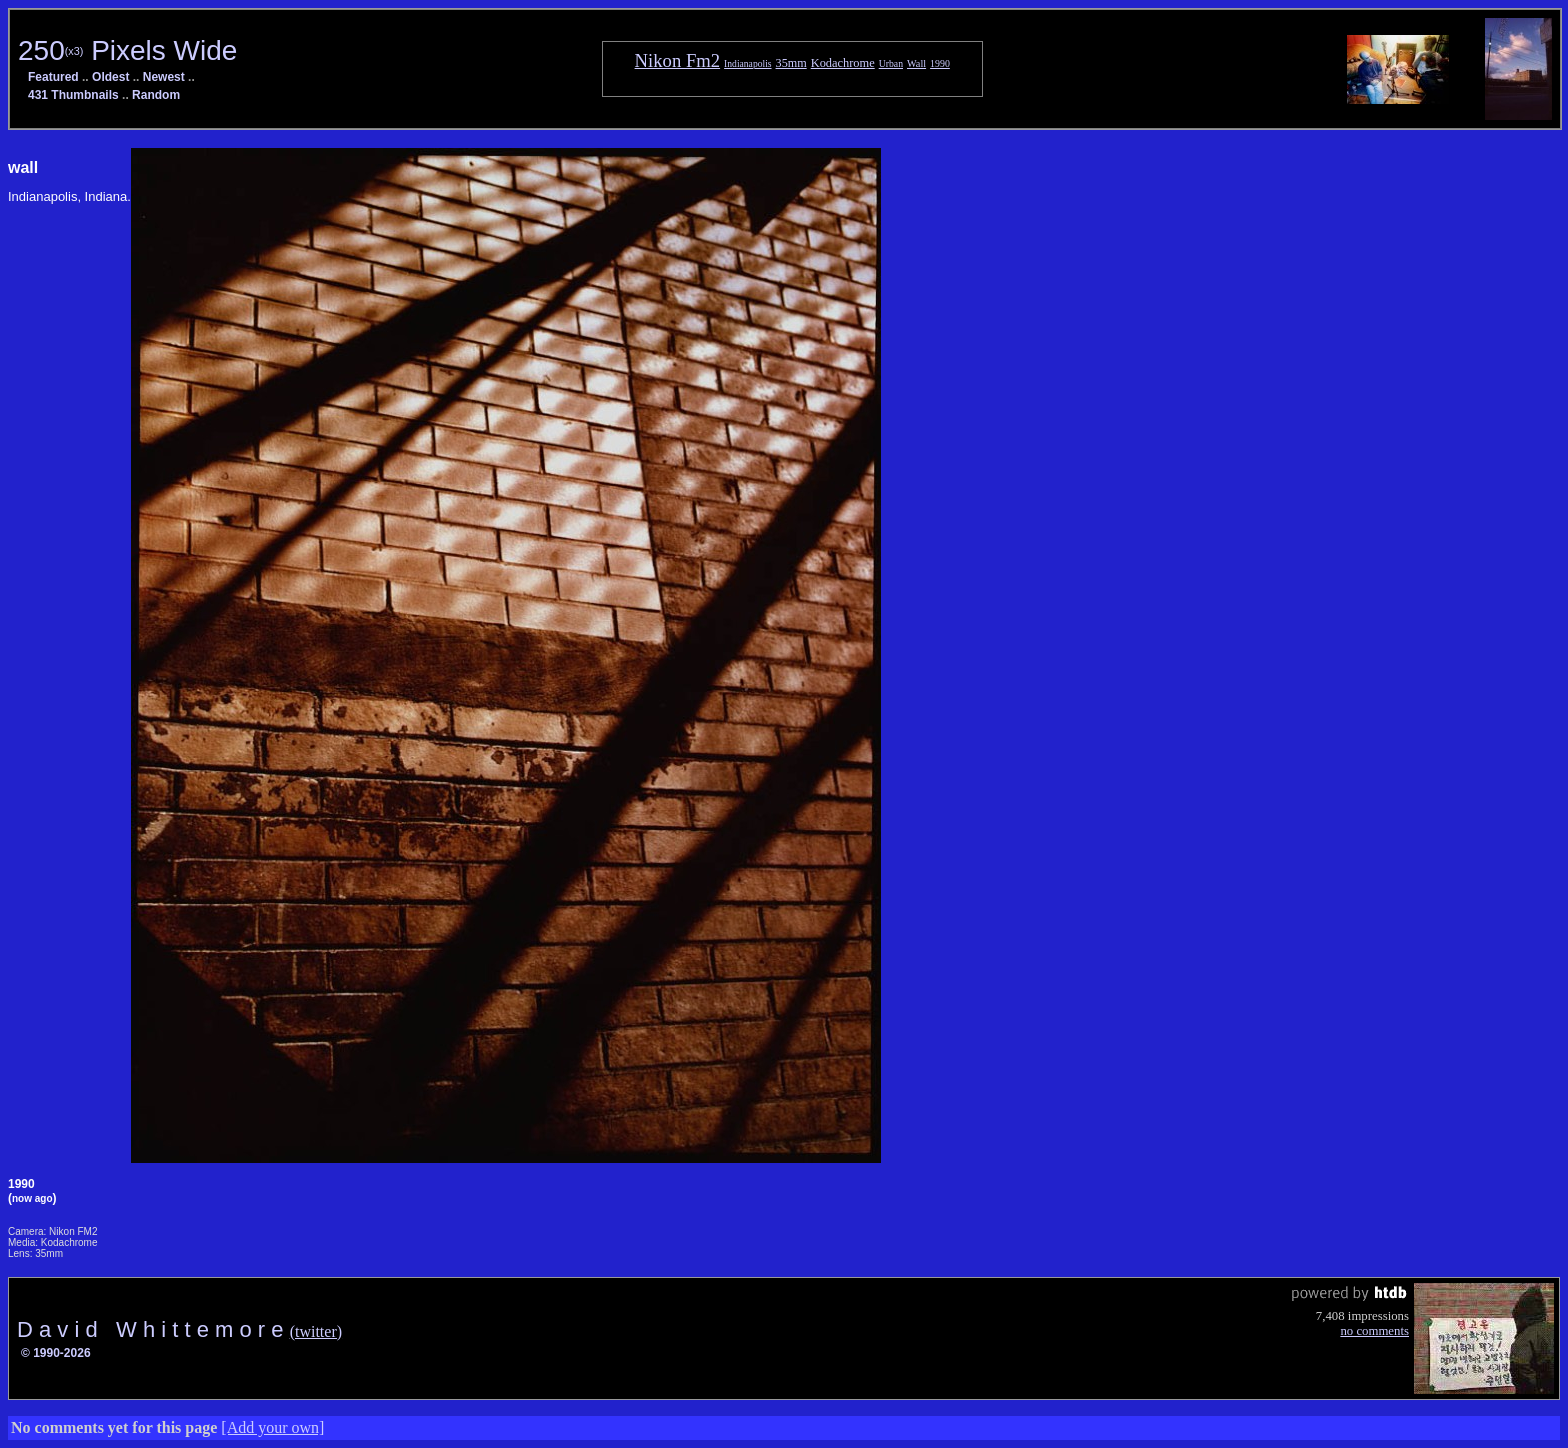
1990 (940, 63)
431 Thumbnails (73, 95)
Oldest (110, 77)
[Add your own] (272, 1427)
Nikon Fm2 (678, 60)
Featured (53, 77)
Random (156, 95)
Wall (916, 63)
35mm (791, 63)
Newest (164, 77)
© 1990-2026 (56, 1353)
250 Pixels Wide (127, 50)
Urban (891, 63)
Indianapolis (747, 63)
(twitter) (316, 1331)
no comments (1374, 1331)
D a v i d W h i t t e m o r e (153, 1329)
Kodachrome (843, 63)
